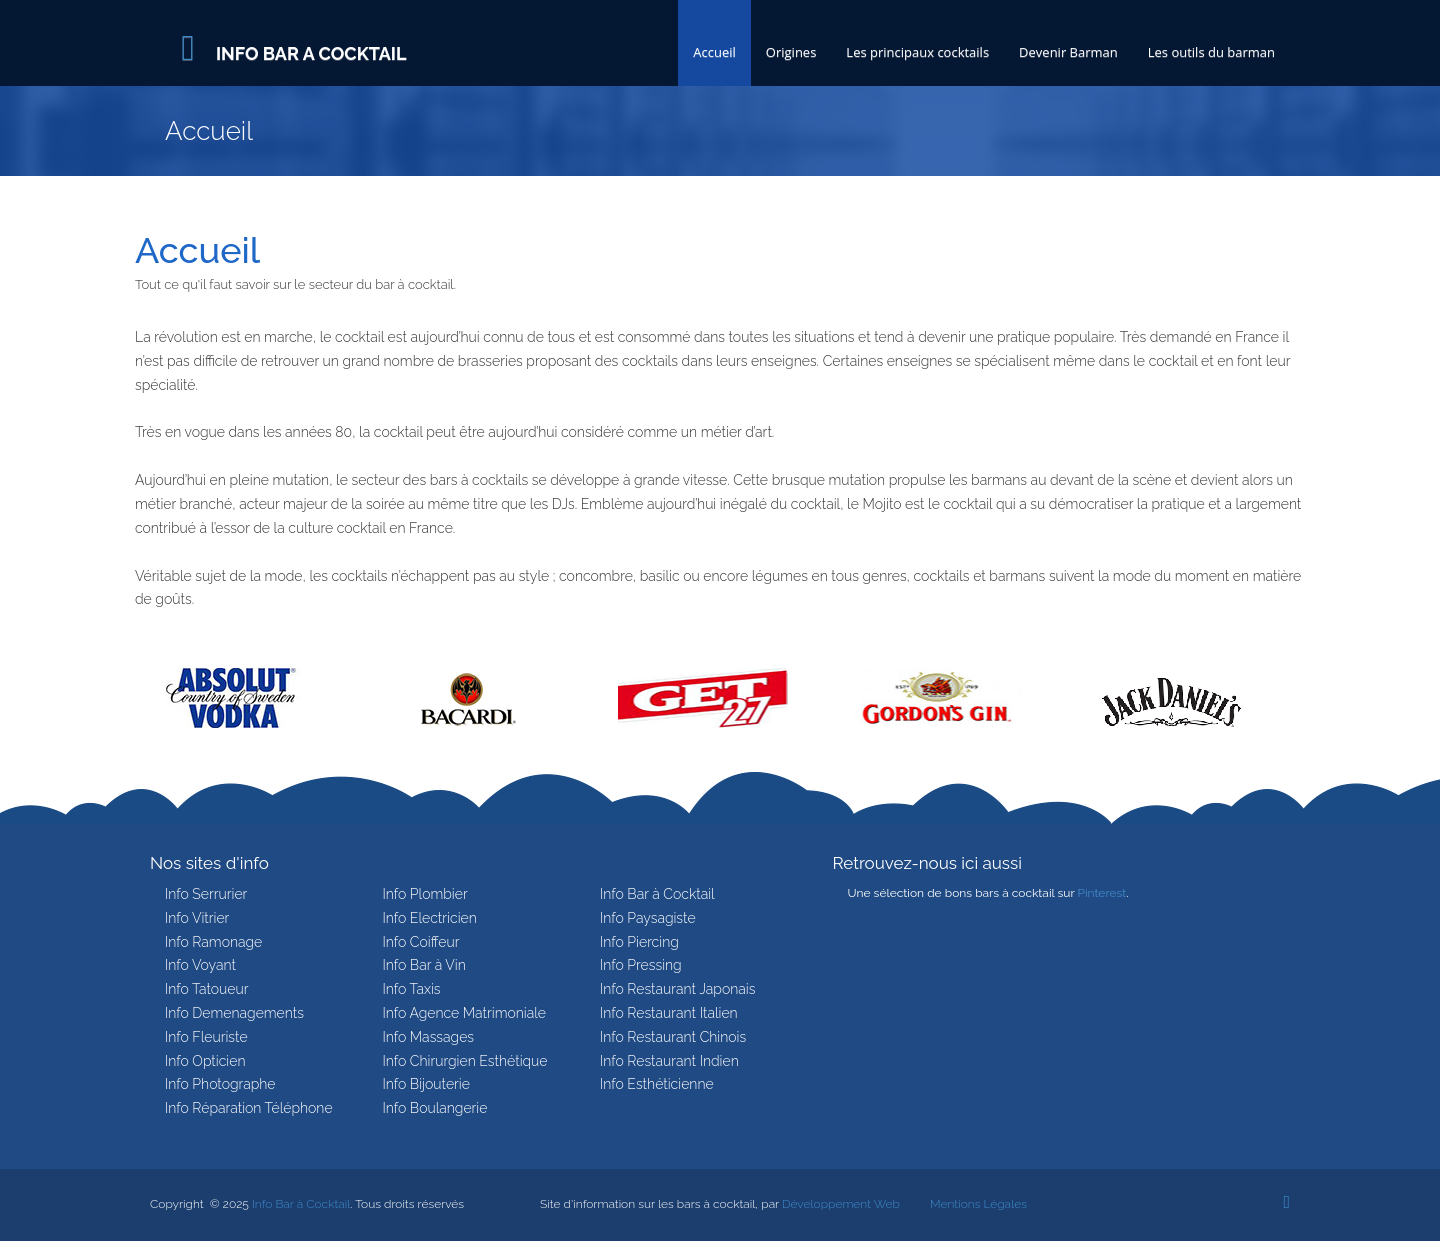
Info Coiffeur (421, 942)
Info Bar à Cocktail (657, 894)
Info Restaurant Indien (669, 1061)
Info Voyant (200, 965)
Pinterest (1101, 893)
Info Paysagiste (648, 918)
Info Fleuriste (206, 1037)
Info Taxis (412, 989)
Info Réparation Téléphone (249, 1108)
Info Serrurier (206, 894)
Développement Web (841, 1204)
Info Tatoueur (206, 989)
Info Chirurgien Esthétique (465, 1061)
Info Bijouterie (426, 1084)
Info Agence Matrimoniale (465, 1013)
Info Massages (429, 1037)
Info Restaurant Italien (669, 1013)
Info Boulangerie (435, 1108)
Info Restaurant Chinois (673, 1037)
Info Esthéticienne (657, 1084)
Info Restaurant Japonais (677, 989)
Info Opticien (205, 1061)
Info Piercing (639, 942)
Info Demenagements (234, 1013)
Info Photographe (220, 1084)
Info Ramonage (213, 942)
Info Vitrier (197, 918)
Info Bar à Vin (424, 965)
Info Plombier (425, 894)
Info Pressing (641, 965)
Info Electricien (430, 918)
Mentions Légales (978, 1204)
